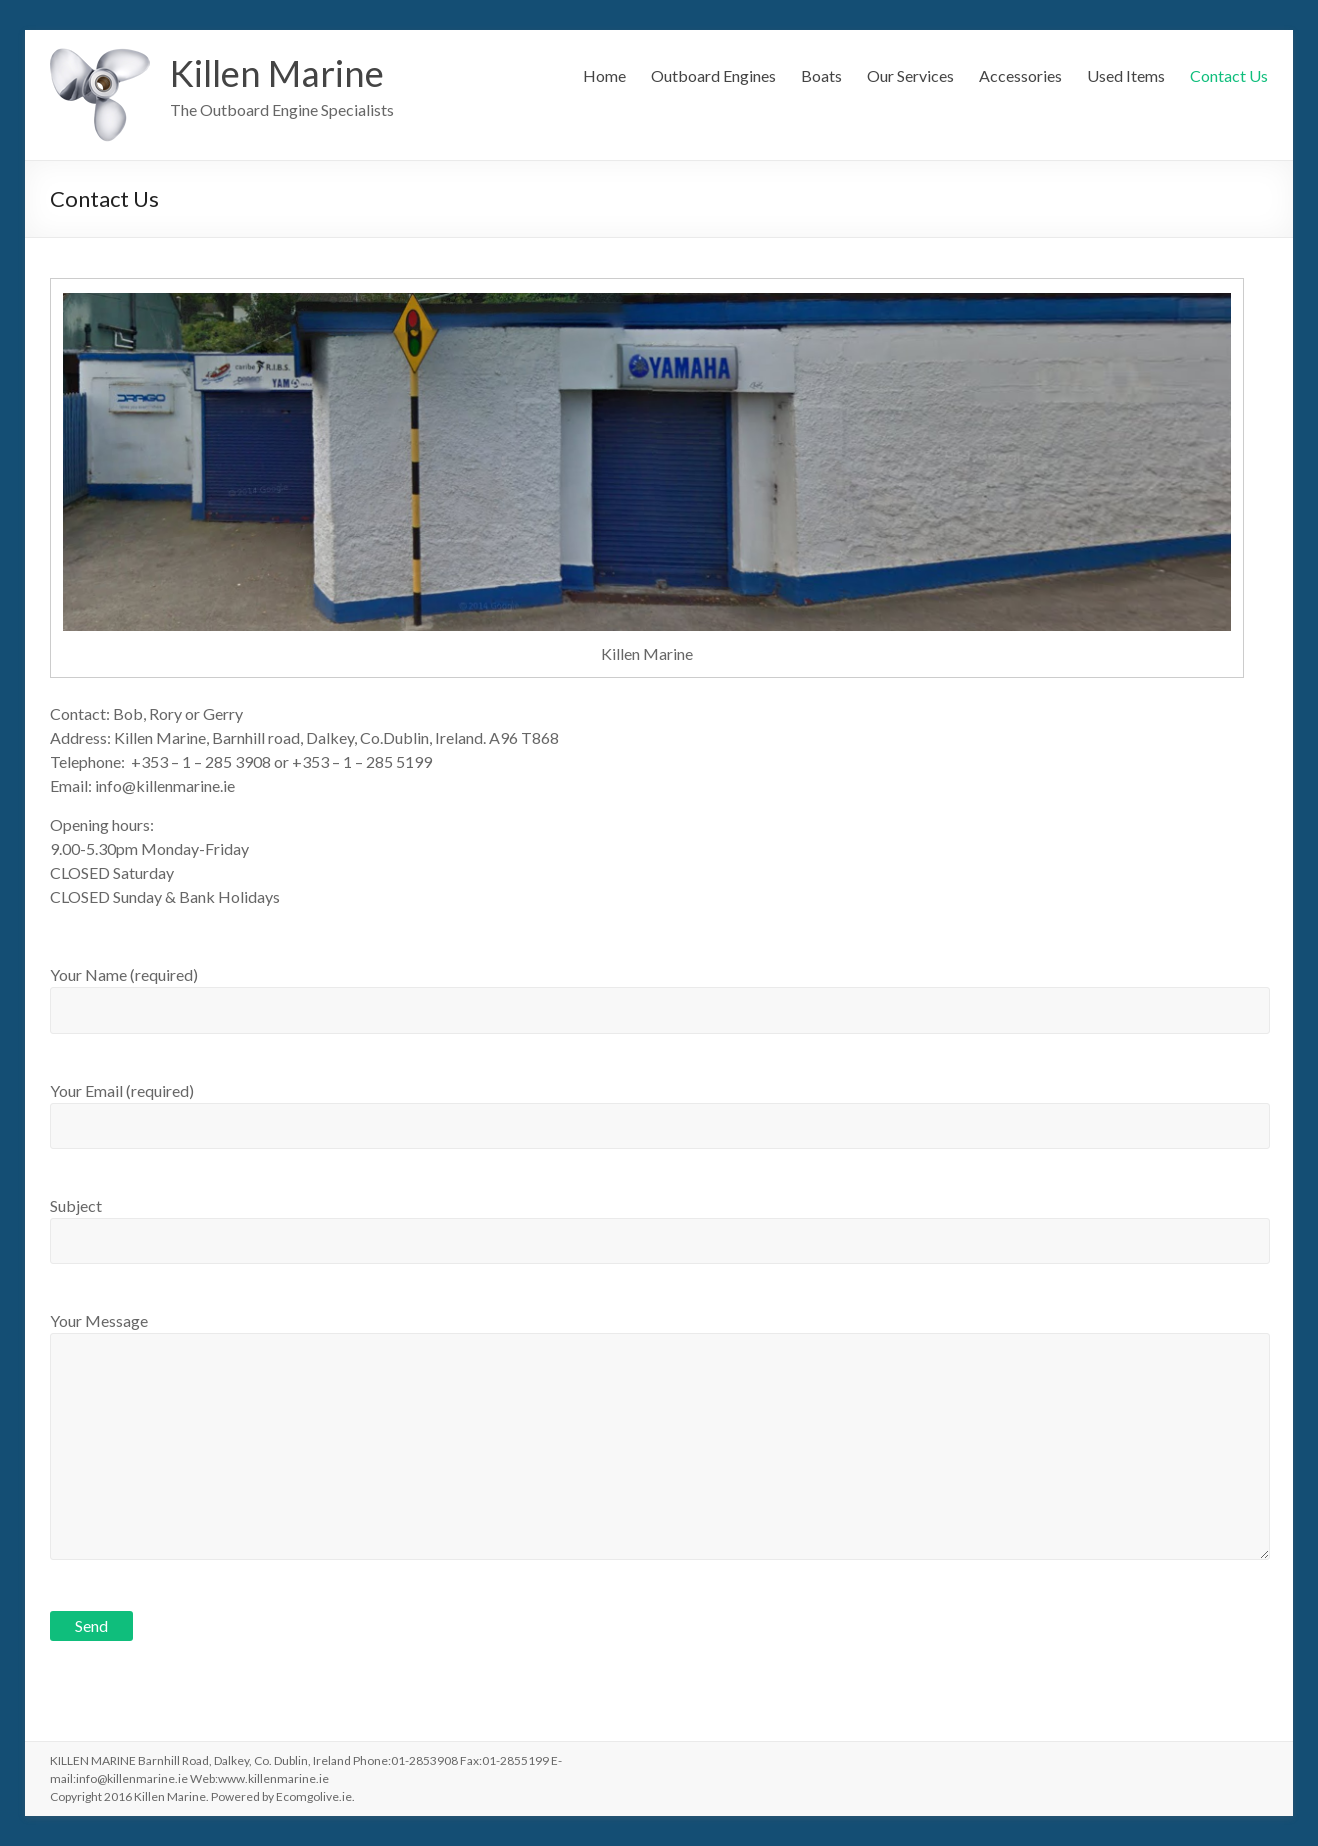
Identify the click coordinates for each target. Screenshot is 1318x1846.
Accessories (1020, 75)
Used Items (1126, 75)
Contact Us (1229, 75)
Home (604, 75)
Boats (821, 75)
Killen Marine (277, 73)
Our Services (910, 75)
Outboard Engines (713, 75)
